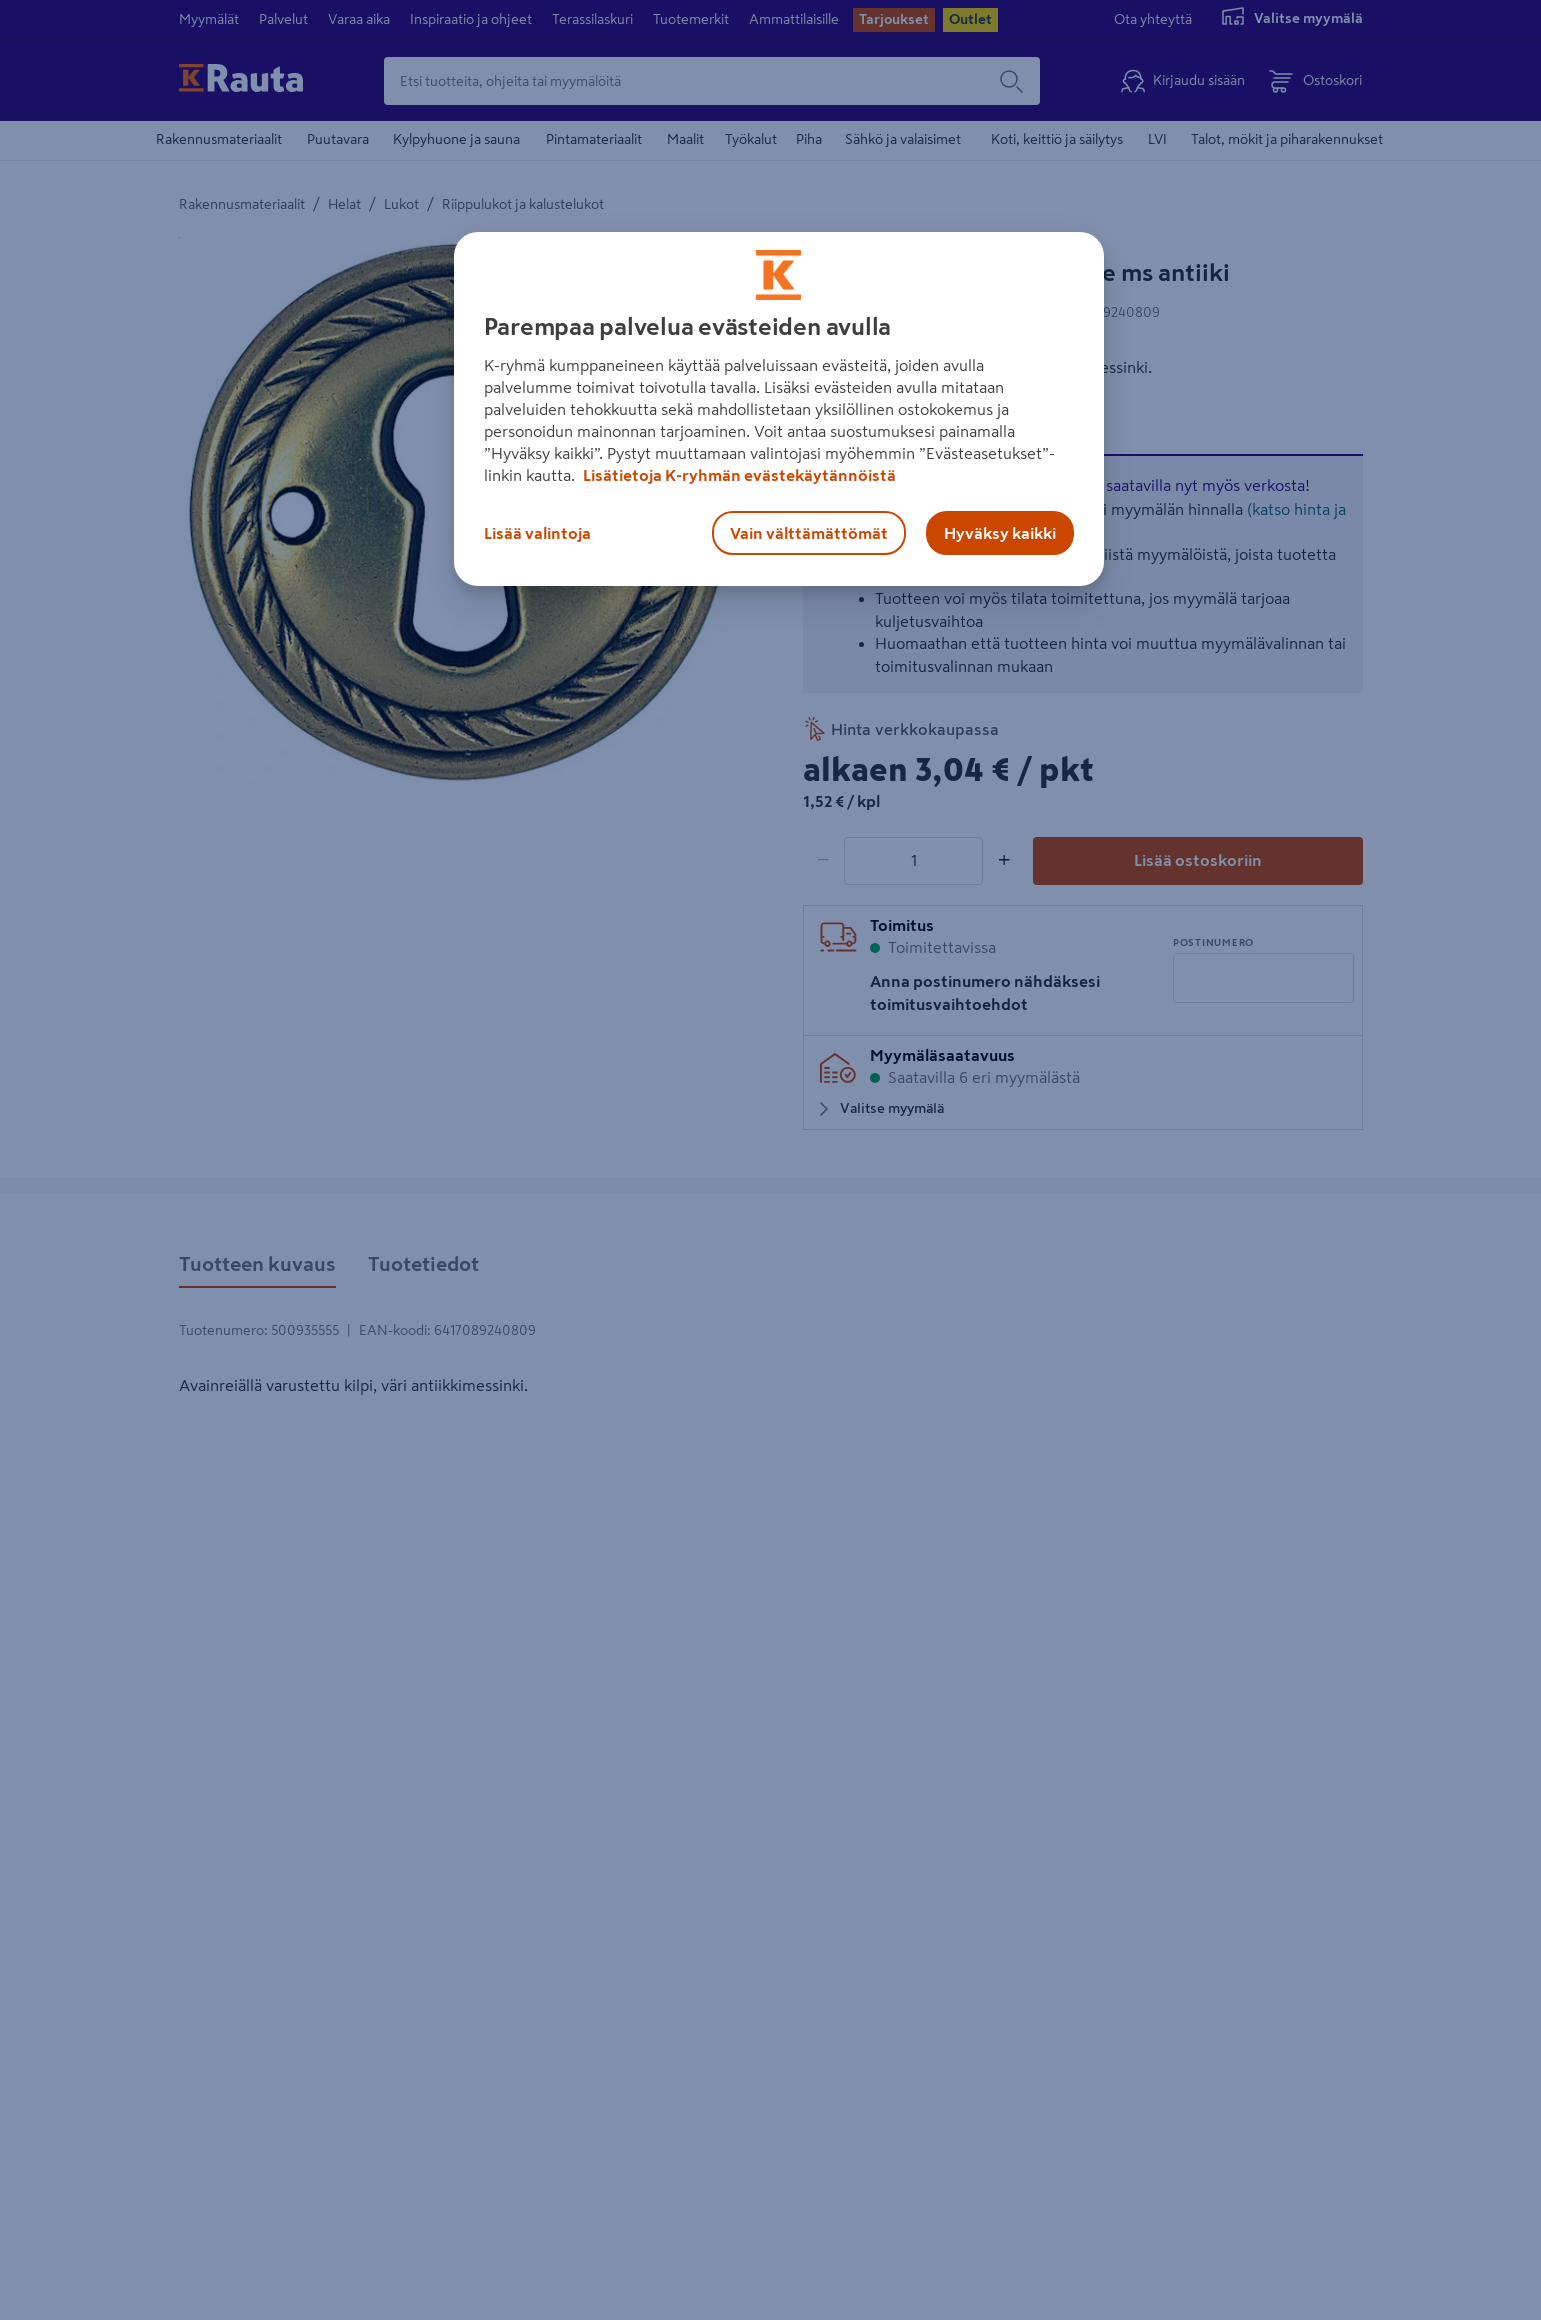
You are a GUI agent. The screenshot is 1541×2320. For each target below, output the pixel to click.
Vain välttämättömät (809, 533)
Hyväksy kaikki (1000, 533)
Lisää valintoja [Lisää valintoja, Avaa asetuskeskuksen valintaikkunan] (537, 533)
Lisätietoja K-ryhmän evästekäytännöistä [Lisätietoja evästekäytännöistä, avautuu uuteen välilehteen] (738, 475)
